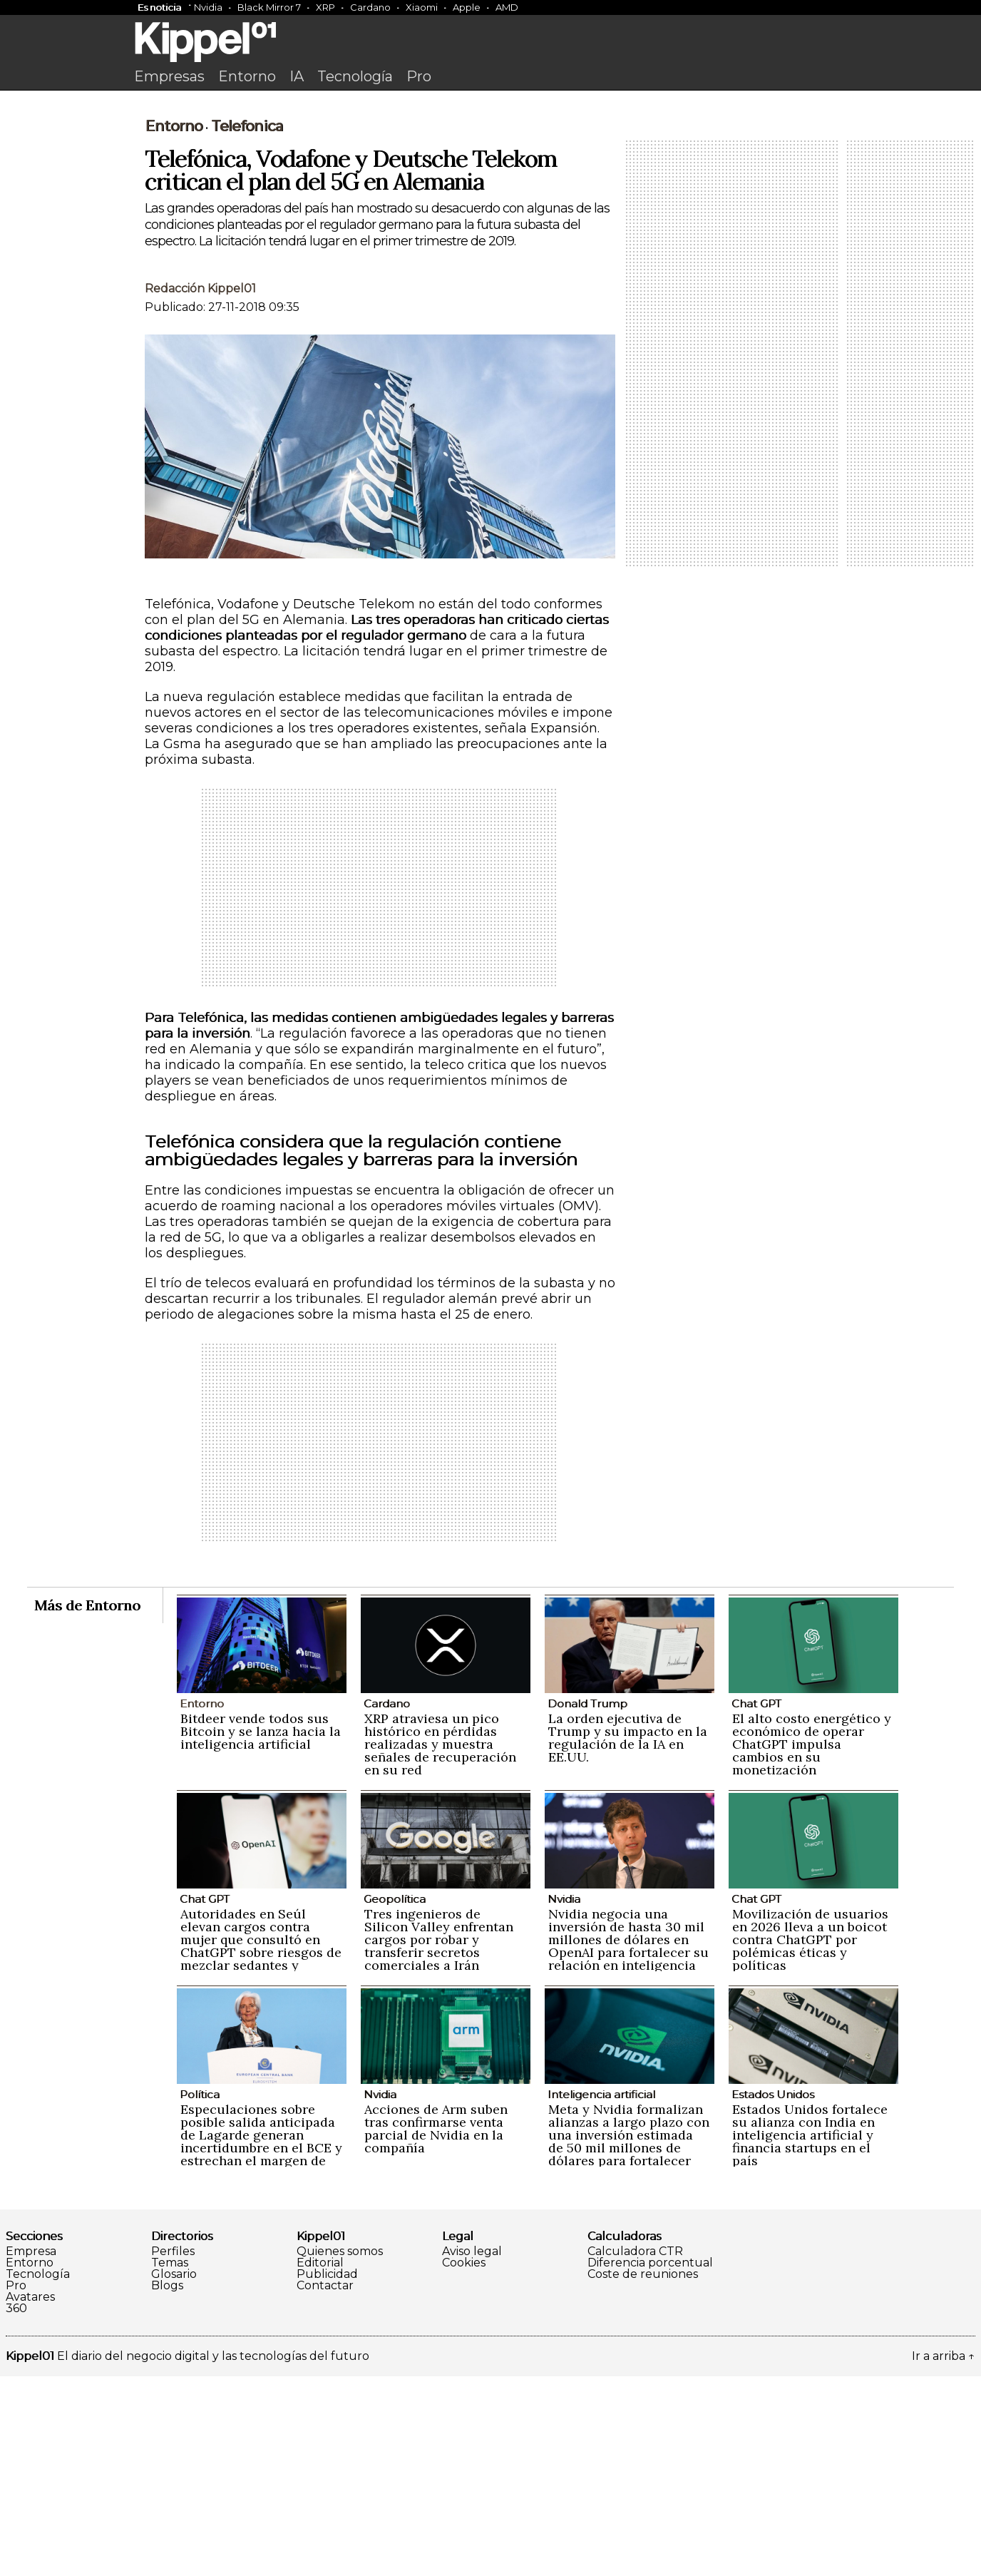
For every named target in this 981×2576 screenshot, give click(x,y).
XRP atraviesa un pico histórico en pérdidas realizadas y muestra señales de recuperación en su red (440, 1944)
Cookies (464, 2462)
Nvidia (208, 7)
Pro (418, 76)
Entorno (247, 76)
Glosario (174, 2474)
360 (16, 2508)
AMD (506, 7)
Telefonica (247, 325)
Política (200, 2294)
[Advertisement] (490, 205)
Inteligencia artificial (601, 2294)
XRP (325, 7)
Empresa (31, 2451)
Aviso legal (472, 2451)
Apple (467, 7)
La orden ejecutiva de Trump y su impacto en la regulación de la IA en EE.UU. (627, 1937)
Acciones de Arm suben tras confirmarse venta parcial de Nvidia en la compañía (436, 2328)
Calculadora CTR (635, 2451)
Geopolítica (395, 2098)
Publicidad (327, 2474)
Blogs (167, 2485)
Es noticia (159, 7)
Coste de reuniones (642, 2474)
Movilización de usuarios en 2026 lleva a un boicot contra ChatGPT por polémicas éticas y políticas (810, 2139)
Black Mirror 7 (269, 7)
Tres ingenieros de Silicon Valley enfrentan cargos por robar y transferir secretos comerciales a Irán (438, 2139)
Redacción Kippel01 (200, 488)
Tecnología (355, 76)
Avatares (30, 2497)
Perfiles (173, 2451)
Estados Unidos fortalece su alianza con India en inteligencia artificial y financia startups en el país (810, 2334)
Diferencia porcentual (650, 2462)
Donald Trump (587, 1903)
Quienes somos (340, 2451)
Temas (169, 2462)
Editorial (320, 2462)
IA (296, 76)
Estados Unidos (772, 2294)
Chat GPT (756, 1903)
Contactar (325, 2485)
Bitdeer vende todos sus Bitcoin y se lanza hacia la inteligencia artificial (260, 1931)
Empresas (169, 76)
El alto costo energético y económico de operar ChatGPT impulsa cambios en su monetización (811, 1944)
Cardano (370, 7)
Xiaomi (422, 7)
